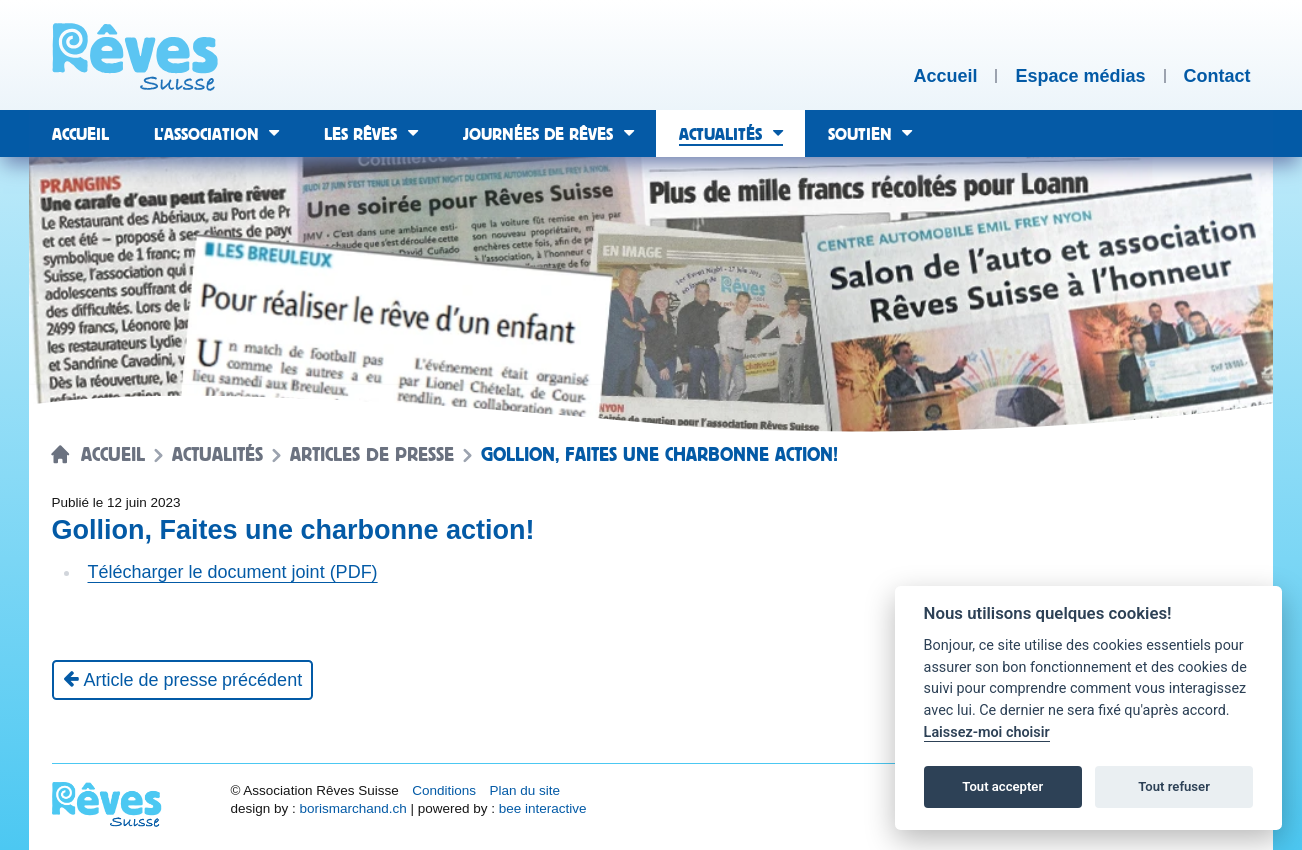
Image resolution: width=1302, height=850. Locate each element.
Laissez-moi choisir (987, 732)
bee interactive (543, 808)
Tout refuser (1174, 786)
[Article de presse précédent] (183, 680)
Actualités (217, 455)
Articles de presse (372, 455)
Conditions (444, 790)
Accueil (113, 455)
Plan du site (524, 790)
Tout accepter (1002, 786)
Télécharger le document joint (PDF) (233, 572)
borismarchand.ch (352, 808)
